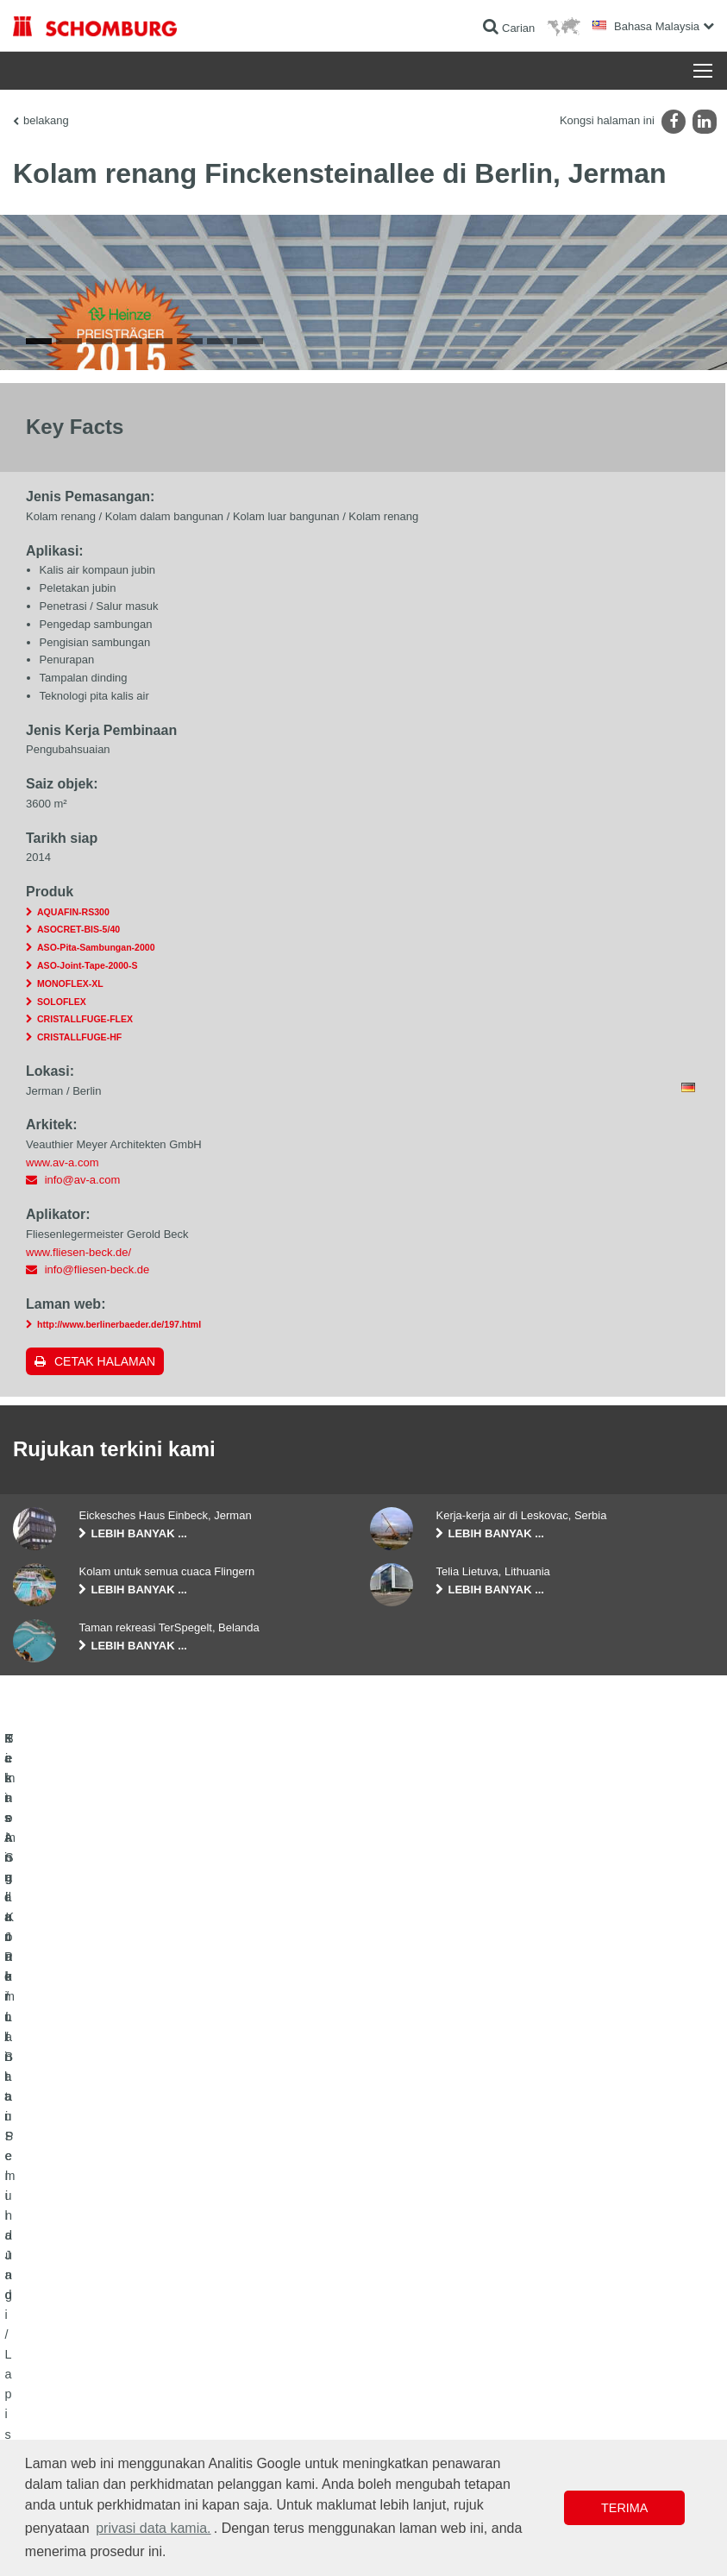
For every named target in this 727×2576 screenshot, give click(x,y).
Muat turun (279, 2400)
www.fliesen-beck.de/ (78, 1664)
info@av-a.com (83, 1592)
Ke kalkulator (285, 2374)
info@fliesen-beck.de (97, 1682)
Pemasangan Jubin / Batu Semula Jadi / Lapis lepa (118, 2413)
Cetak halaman (104, 1774)
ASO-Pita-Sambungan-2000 (96, 1360)
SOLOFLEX (61, 1414)
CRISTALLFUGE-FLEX (85, 1432)
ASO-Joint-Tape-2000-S (87, 1378)
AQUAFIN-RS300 (73, 1324)
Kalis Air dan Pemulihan (67, 2374)
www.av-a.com (62, 1574)
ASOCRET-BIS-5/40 (78, 1342)
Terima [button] (624, 2508)
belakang (46, 120)
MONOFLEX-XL (70, 1396)
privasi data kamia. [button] (153, 2528)
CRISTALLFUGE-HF (79, 1450)
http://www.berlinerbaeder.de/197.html (119, 1736)
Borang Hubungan (297, 2426)
